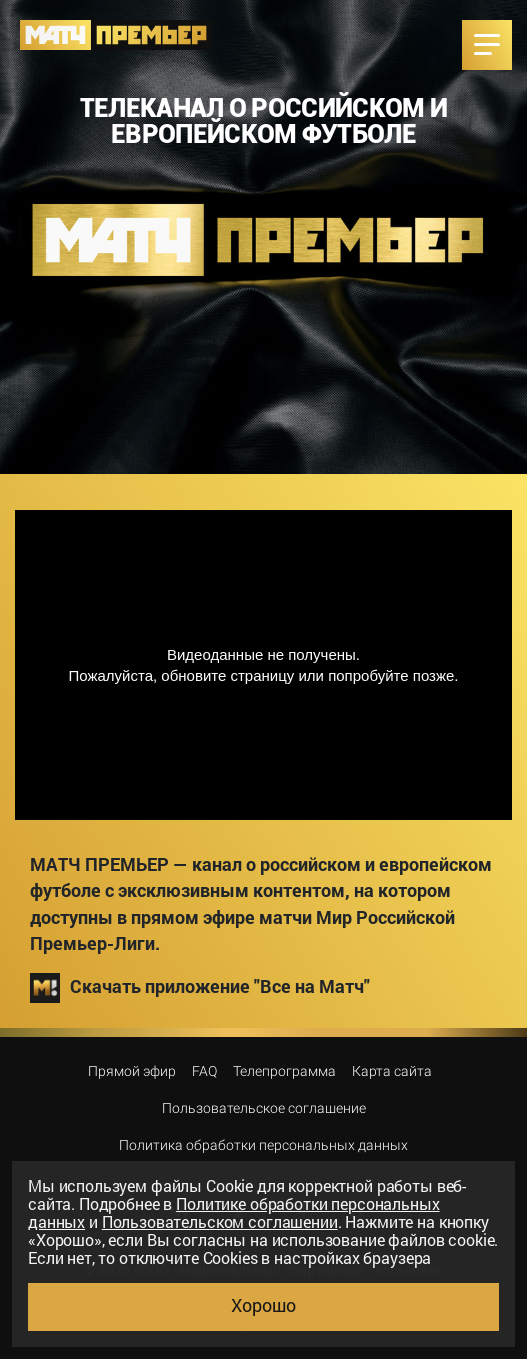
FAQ (204, 1071)
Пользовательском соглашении (220, 1221)
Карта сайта (392, 1071)
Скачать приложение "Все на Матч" (200, 988)
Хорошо (263, 1305)
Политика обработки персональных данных (263, 1145)
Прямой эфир (132, 1071)
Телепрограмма (284, 1071)
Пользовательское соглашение (264, 1108)
